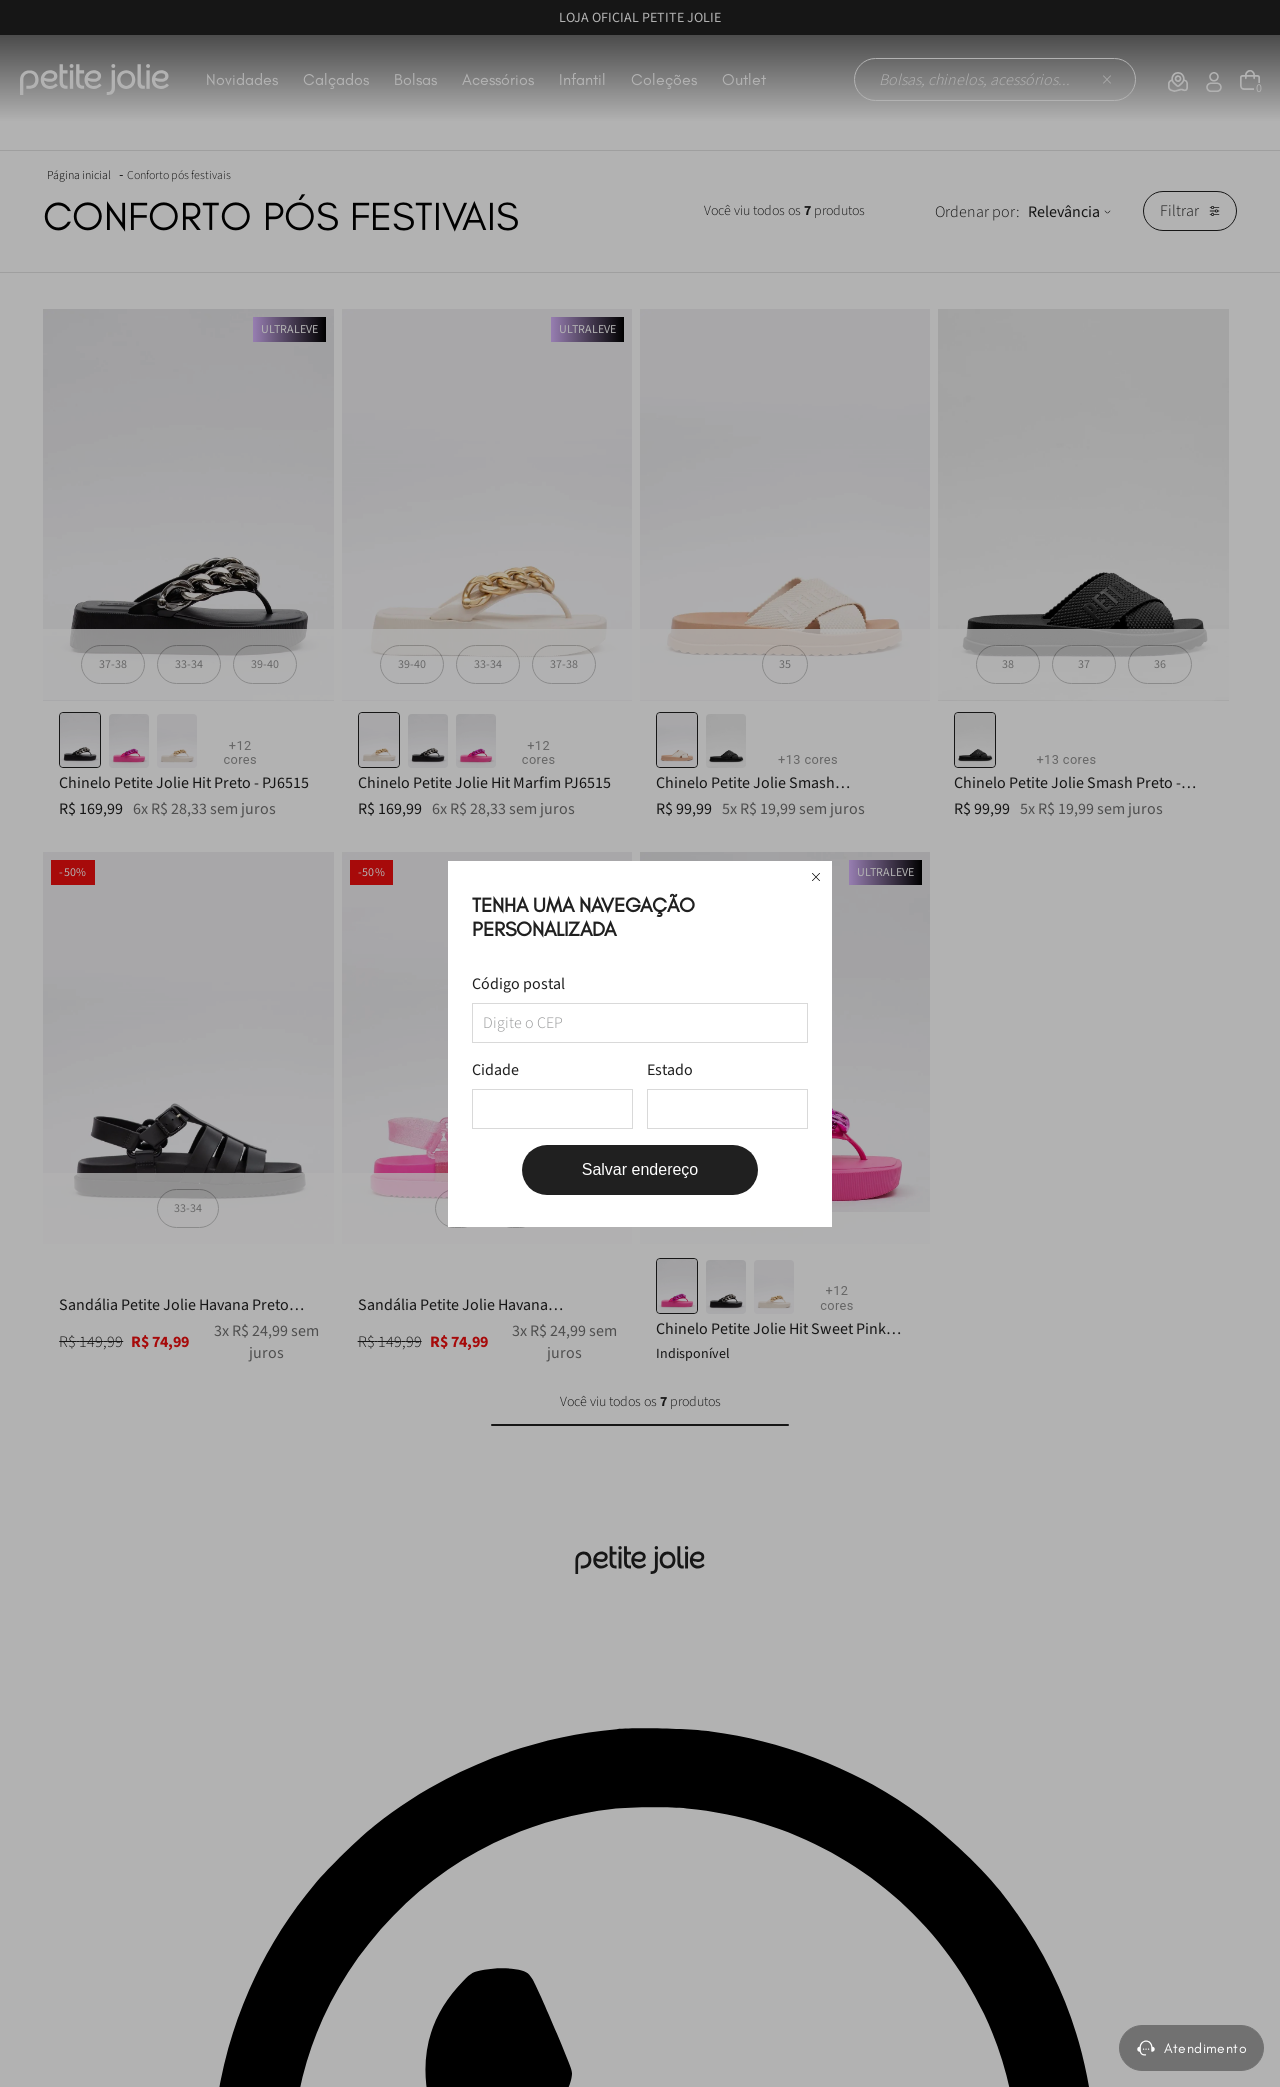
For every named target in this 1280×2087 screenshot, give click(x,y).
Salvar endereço (640, 1169)
